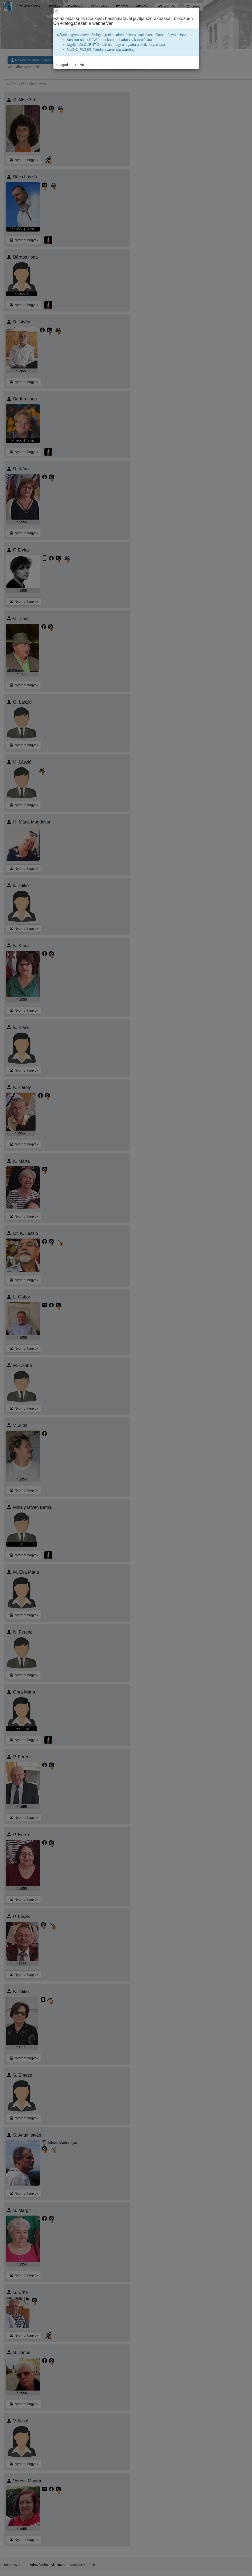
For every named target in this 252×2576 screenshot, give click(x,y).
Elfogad (62, 65)
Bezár (79, 65)
